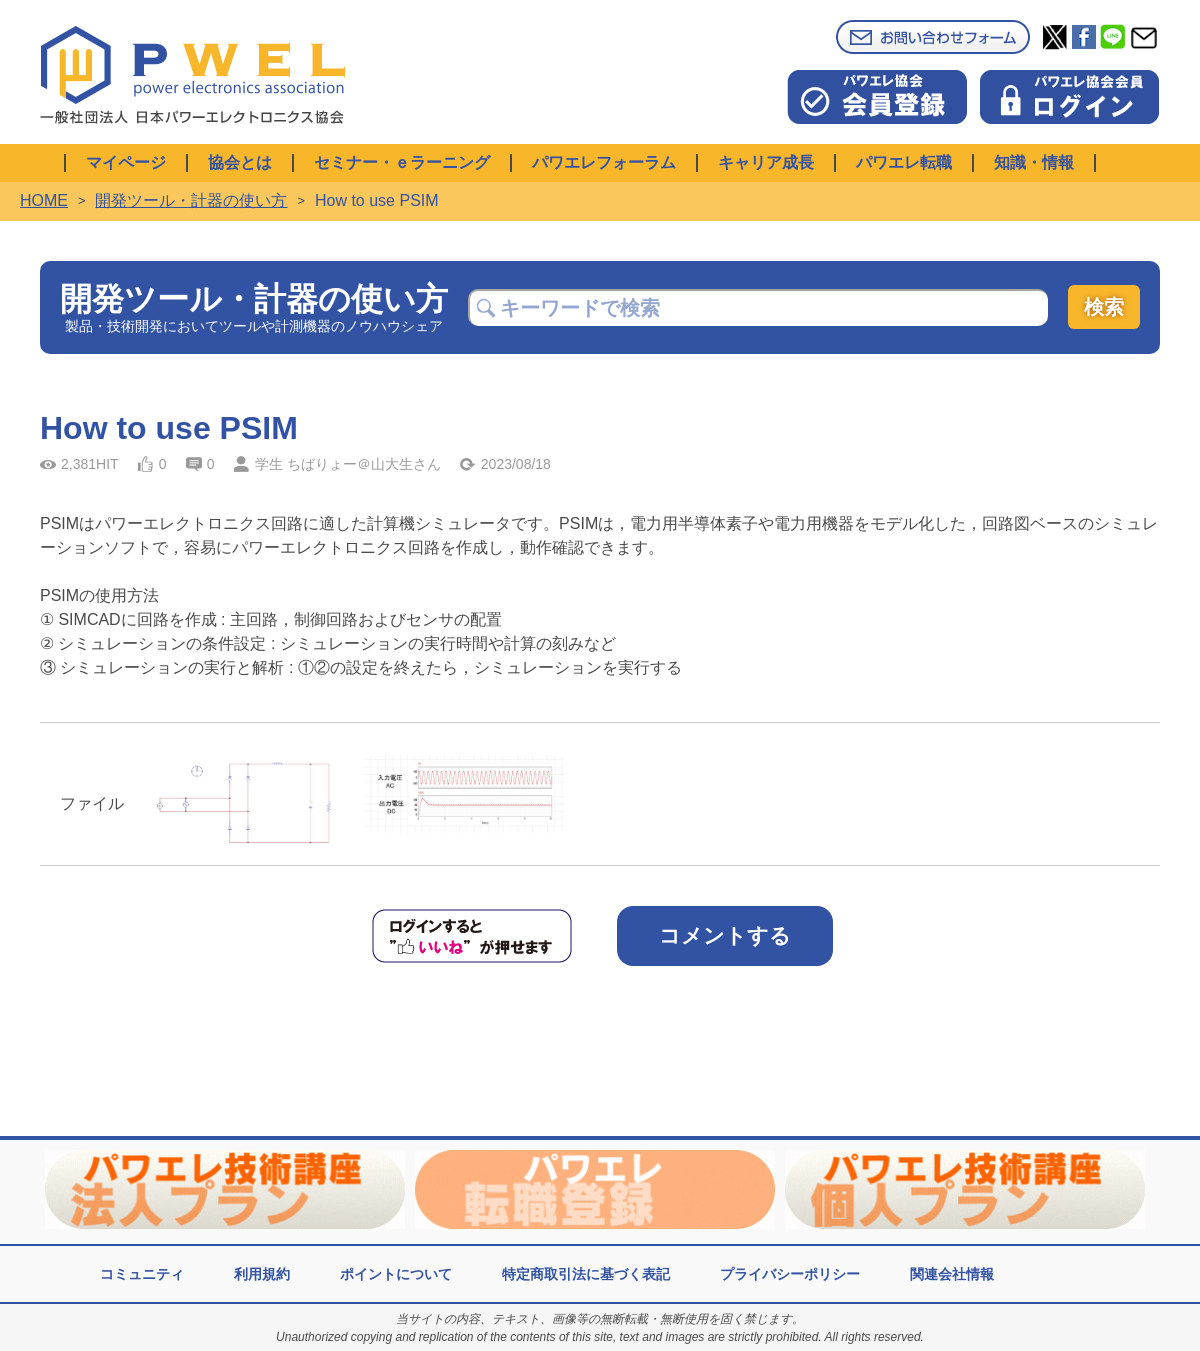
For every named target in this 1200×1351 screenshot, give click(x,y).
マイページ (126, 162)
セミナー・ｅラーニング (402, 162)
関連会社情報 (952, 1274)
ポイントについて (396, 1274)
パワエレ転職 (904, 162)
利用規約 (262, 1274)
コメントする (725, 935)
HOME (44, 200)
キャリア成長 (766, 162)
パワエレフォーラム (604, 162)
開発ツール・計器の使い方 (191, 200)
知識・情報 (1034, 162)
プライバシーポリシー (790, 1274)
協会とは (240, 162)
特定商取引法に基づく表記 (586, 1274)
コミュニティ (142, 1274)
